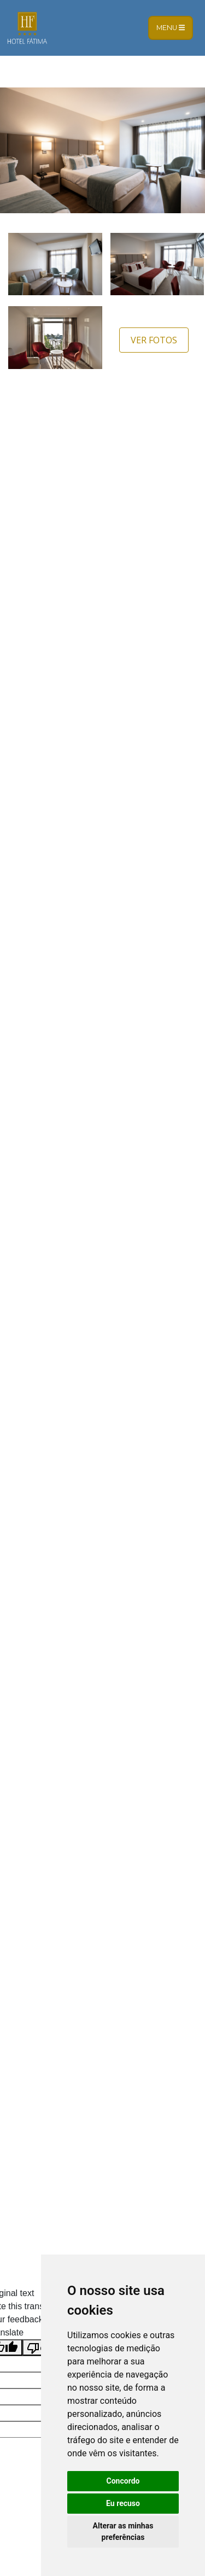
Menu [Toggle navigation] (170, 28)
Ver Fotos (154, 340)
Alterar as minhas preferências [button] (123, 2531)
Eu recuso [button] (123, 2503)
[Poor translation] (39, 2347)
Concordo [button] (123, 2481)
